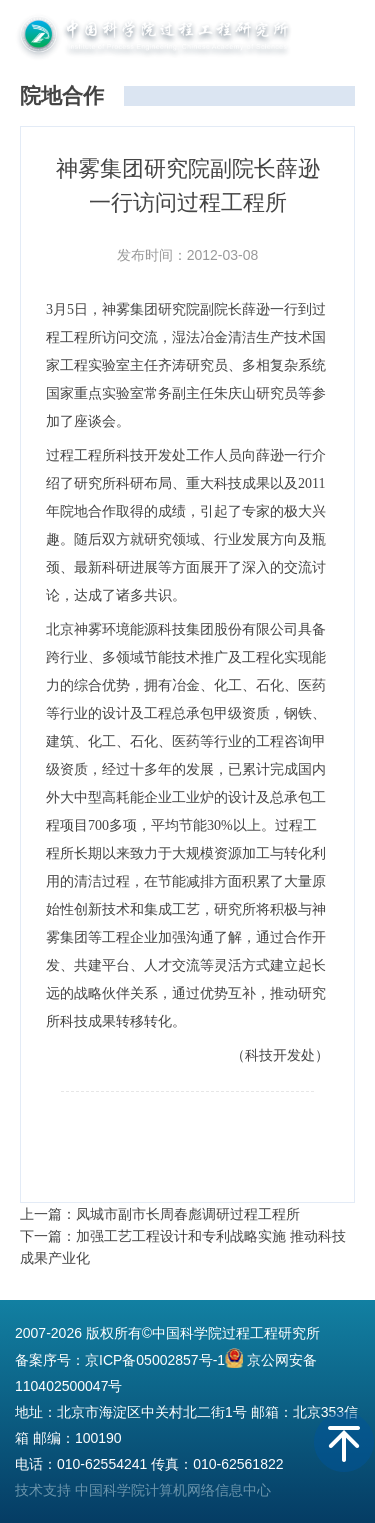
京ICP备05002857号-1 (155, 1360)
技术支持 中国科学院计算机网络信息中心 (143, 1490)
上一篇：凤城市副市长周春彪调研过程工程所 (160, 1214)
